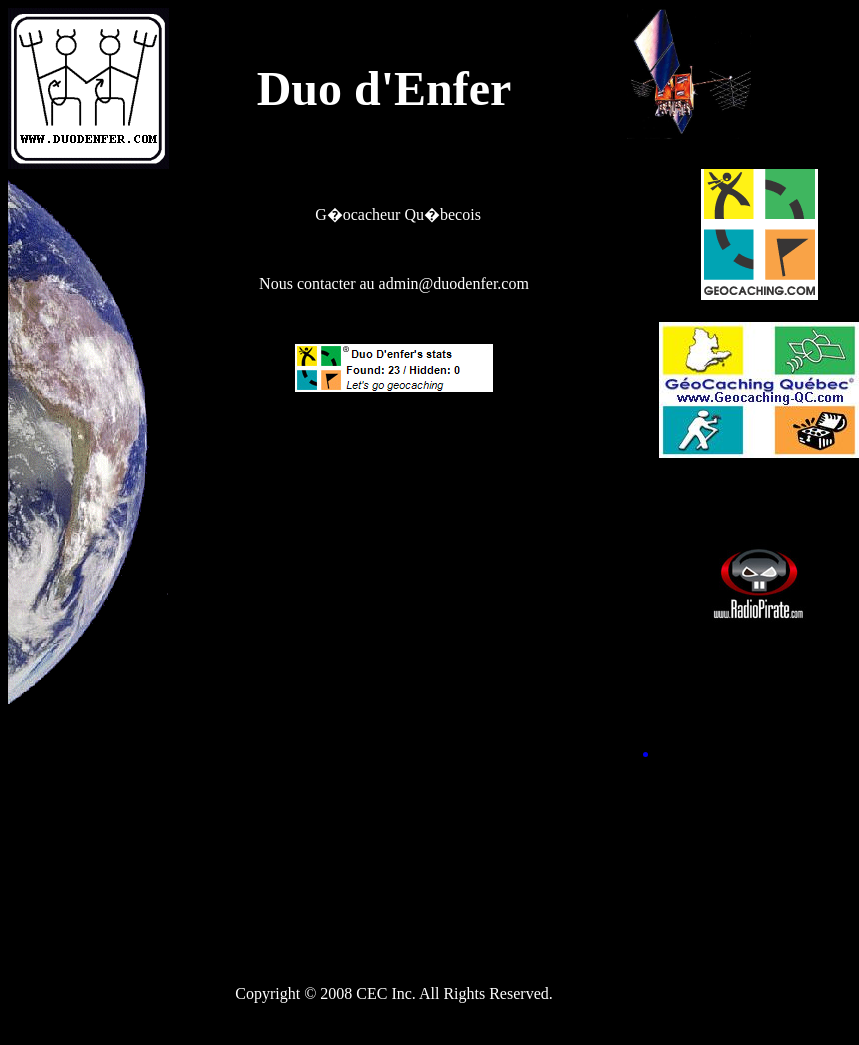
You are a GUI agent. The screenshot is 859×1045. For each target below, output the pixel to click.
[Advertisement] (394, 549)
